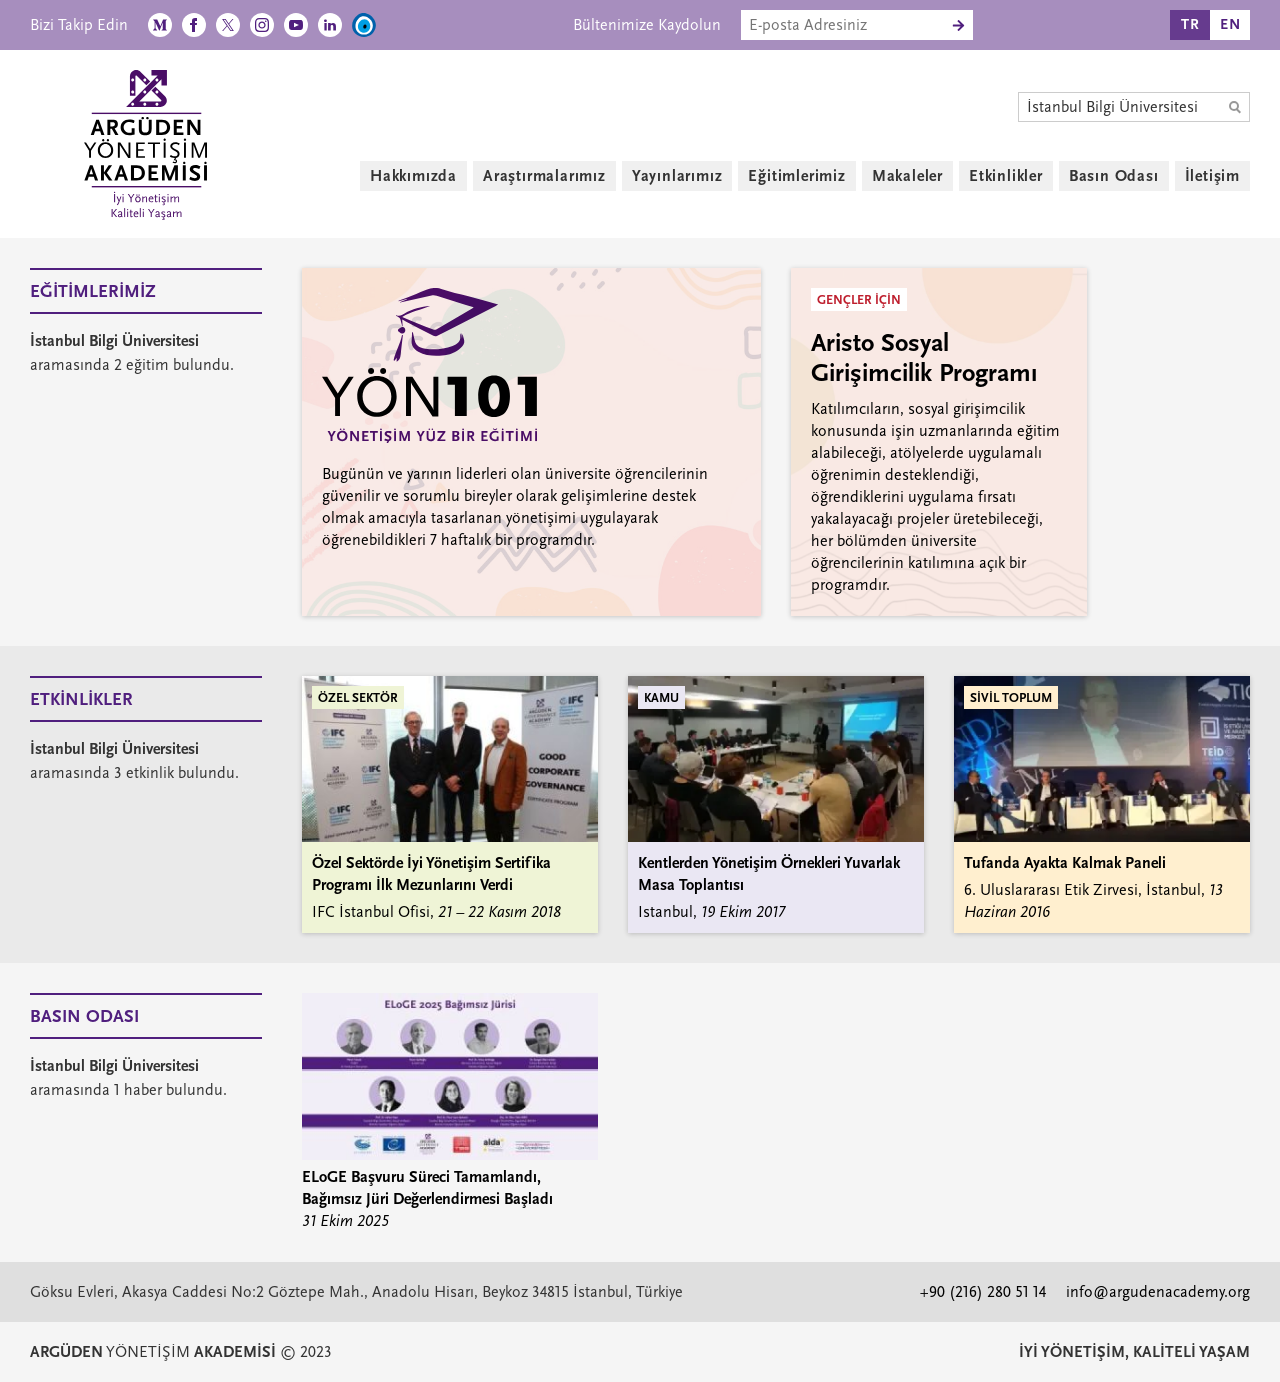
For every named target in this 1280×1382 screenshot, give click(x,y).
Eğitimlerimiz (796, 176)
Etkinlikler (1006, 176)
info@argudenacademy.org (1158, 1292)
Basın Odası (1114, 176)
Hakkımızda (413, 176)
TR (1190, 24)
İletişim (1212, 176)
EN (1230, 24)
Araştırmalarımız (544, 176)
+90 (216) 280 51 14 (983, 1292)
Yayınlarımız (677, 176)
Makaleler (907, 176)
